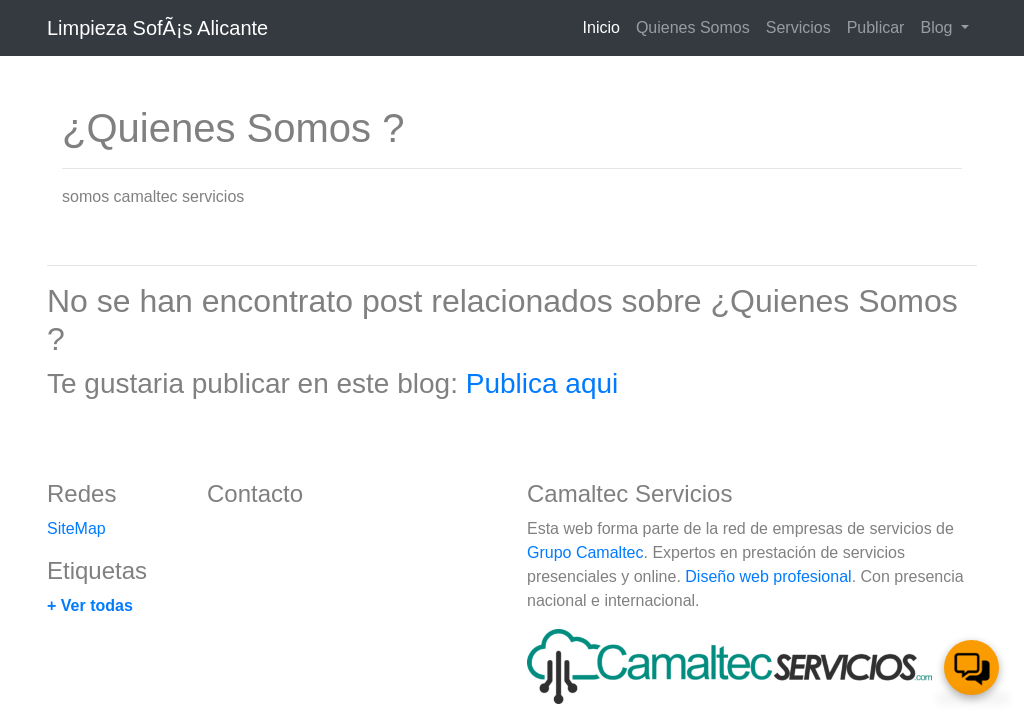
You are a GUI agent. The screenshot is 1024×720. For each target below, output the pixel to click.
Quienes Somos (693, 27)
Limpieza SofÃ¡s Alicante (157, 28)
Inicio (605, 25)
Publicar (876, 27)
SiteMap (76, 528)
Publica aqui (542, 383)
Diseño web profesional (768, 576)
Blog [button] (938, 27)
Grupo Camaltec (585, 552)
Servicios (798, 27)
